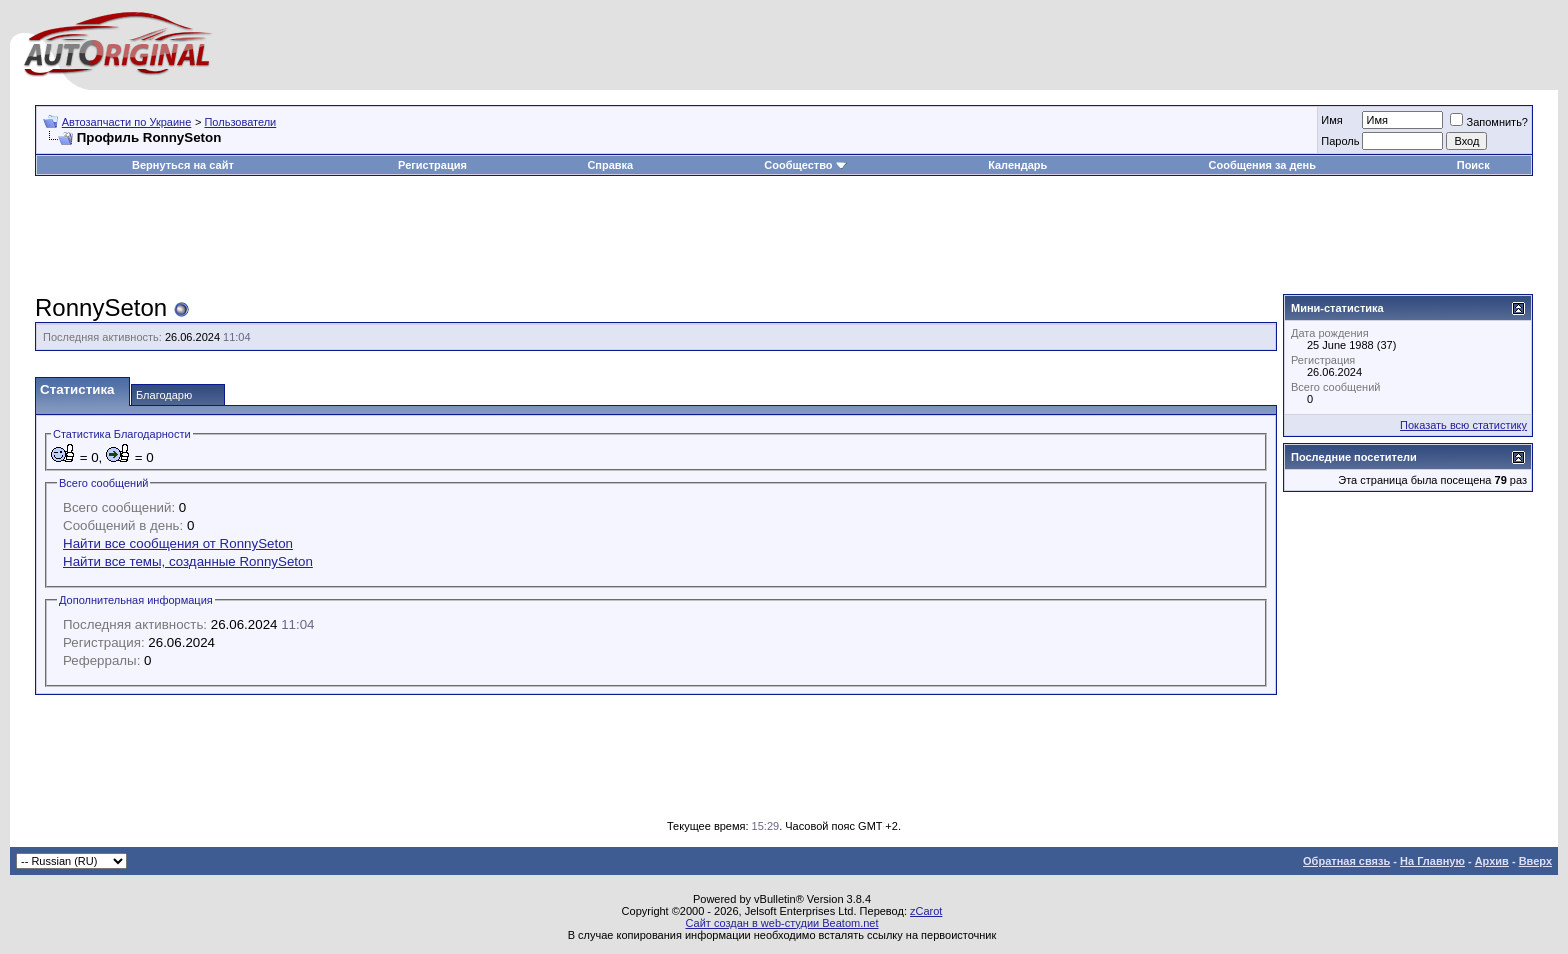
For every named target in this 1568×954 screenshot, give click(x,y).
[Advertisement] (784, 236)
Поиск (1473, 165)
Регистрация (432, 165)
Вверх (1535, 861)
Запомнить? (1489, 122)
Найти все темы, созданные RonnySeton (188, 561)
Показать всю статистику (1463, 425)
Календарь (1017, 165)
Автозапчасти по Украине (127, 122)
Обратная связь (1346, 861)
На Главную (1432, 861)
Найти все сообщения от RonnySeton (178, 543)
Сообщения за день (1262, 165)
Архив (1492, 861)
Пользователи (240, 122)
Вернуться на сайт (183, 165)
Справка (610, 165)
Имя (1331, 120)
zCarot (926, 911)
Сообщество (805, 165)
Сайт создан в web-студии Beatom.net (781, 923)
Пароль (1340, 141)
